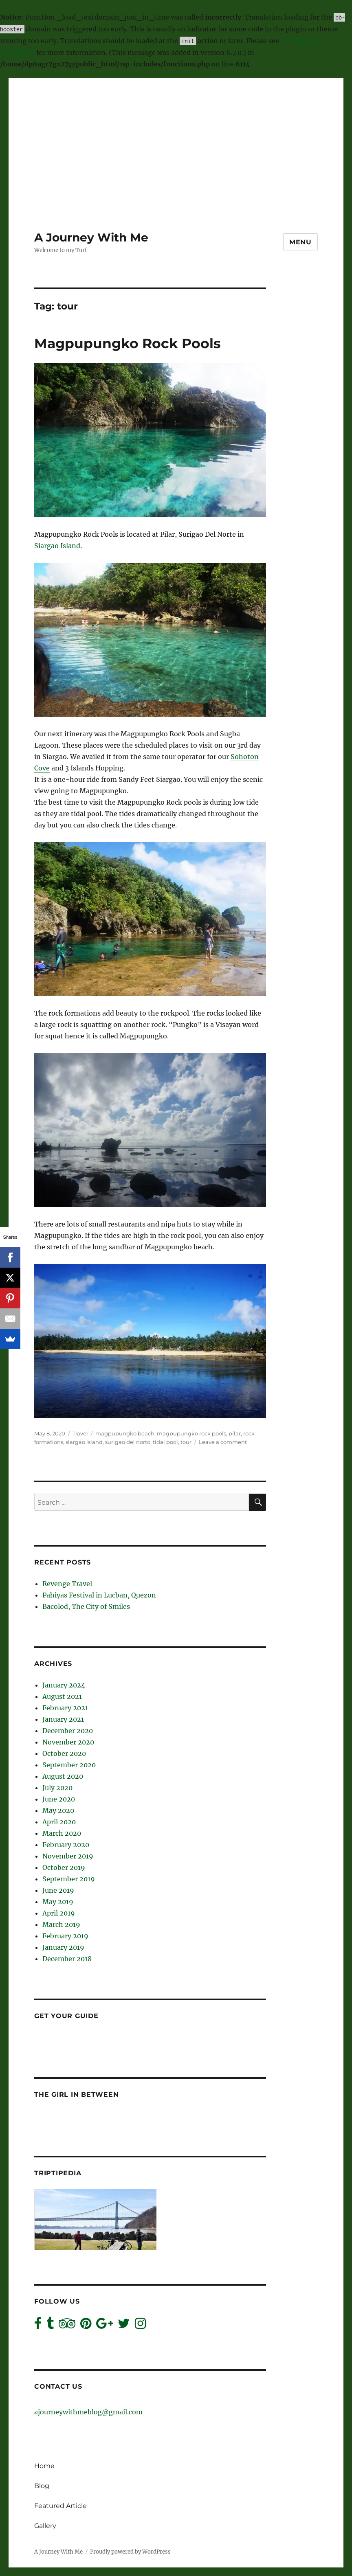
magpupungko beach (124, 1433)
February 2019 (65, 1936)
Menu (300, 242)
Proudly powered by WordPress (130, 2551)
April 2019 (58, 1913)
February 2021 (65, 1708)
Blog (41, 2486)
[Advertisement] (177, 136)
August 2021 (62, 1696)
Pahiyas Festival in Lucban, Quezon (99, 1595)
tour (185, 1442)
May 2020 (58, 1810)
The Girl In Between (76, 2094)
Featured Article (60, 2506)
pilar (235, 1433)
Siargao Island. (58, 546)
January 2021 (63, 1719)
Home (44, 2466)
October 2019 (63, 1867)
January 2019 (63, 1947)
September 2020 (69, 1765)
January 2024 (63, 1685)
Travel (80, 1433)
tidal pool (165, 1442)
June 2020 (58, 1799)
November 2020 (68, 1742)
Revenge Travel (67, 1584)
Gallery (45, 2526)
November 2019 (67, 1856)
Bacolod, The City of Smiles (86, 1606)
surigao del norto (127, 1442)
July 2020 (57, 1788)
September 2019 (68, 1879)
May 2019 (57, 1902)
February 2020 (65, 1845)
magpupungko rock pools (191, 1433)
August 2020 (62, 1776)
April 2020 (59, 1822)
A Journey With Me (91, 237)
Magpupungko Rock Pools (127, 343)
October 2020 (64, 1753)
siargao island (84, 1442)
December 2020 (67, 1731)
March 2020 (61, 1833)
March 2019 (61, 1924)
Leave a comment (223, 1442)
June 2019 (58, 1890)
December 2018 (67, 1959)
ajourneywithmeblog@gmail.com (88, 2412)
